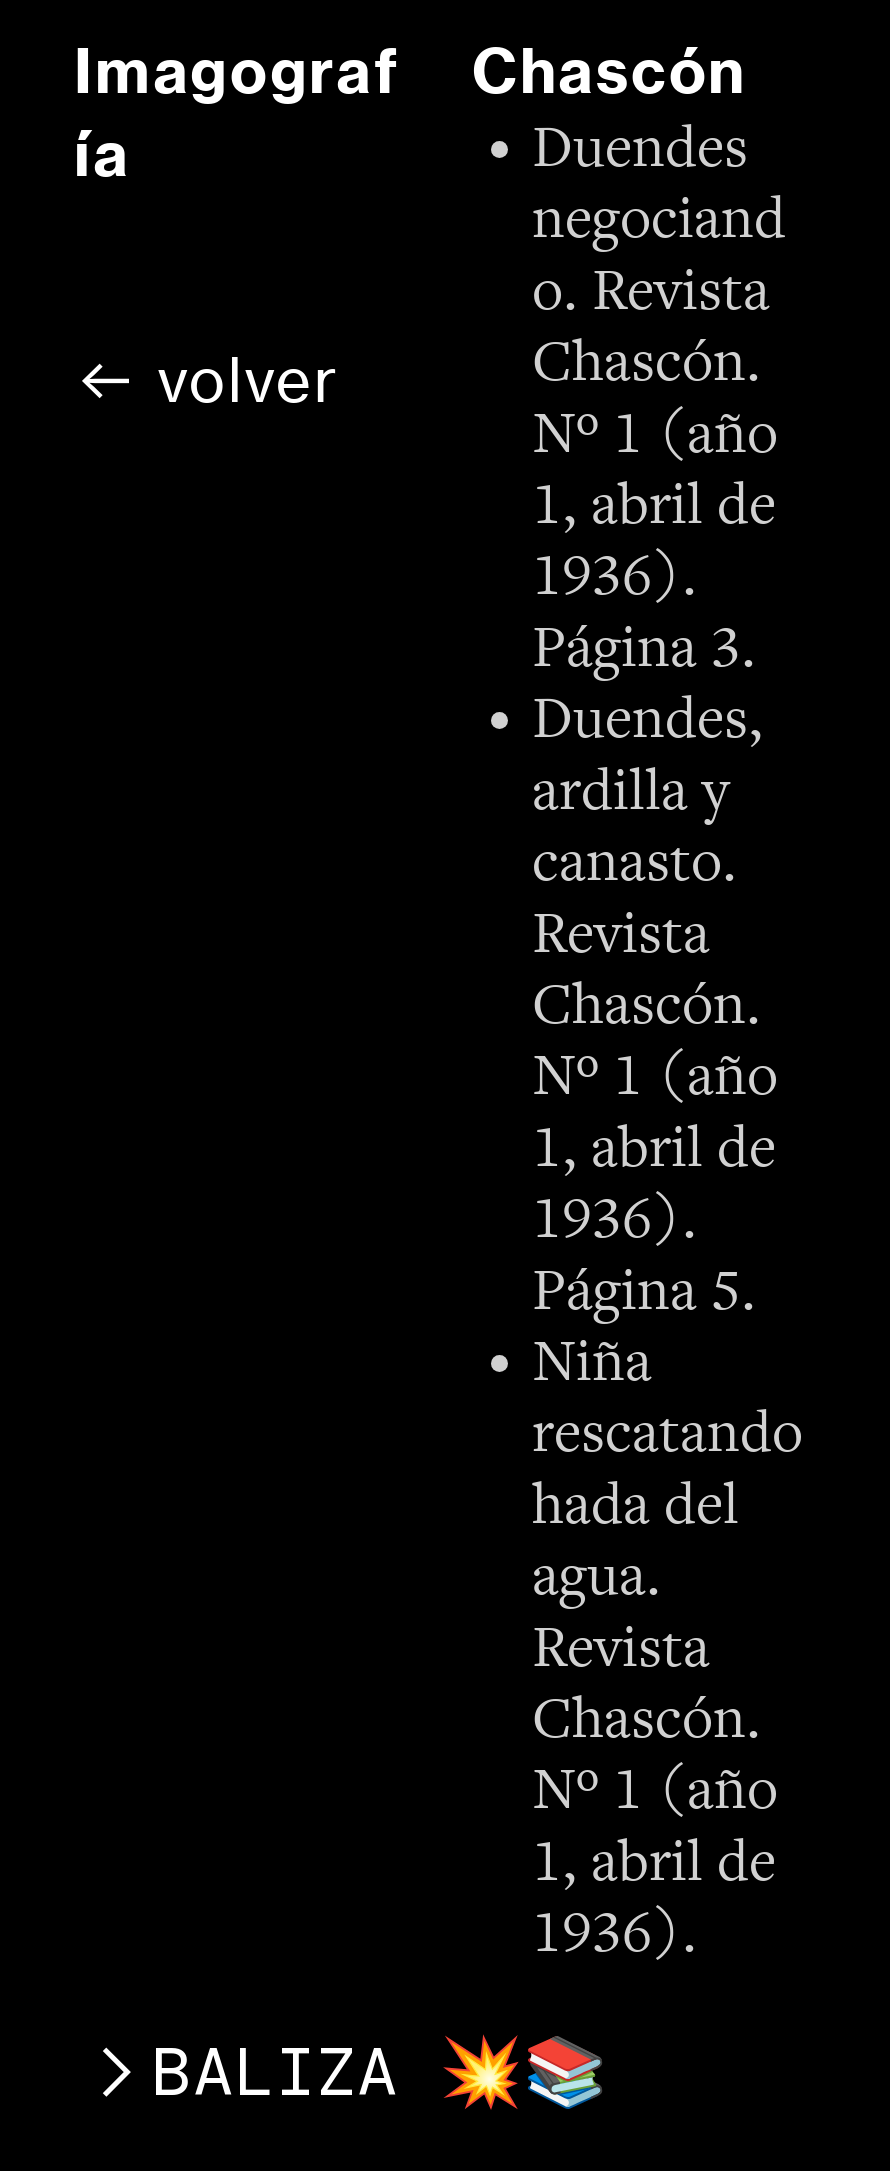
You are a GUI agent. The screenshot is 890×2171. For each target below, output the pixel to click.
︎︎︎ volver (207, 380)
